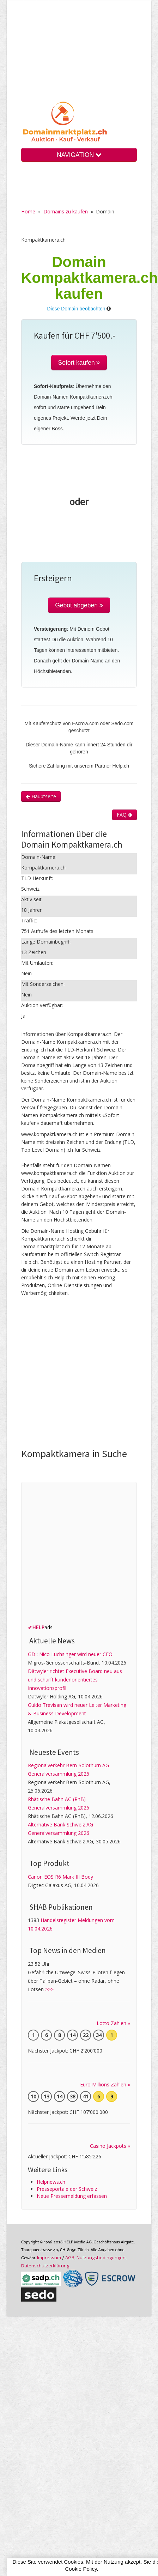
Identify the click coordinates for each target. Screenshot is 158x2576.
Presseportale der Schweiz (67, 2189)
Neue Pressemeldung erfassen (72, 2196)
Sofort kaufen (79, 362)
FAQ (124, 814)
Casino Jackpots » (110, 2145)
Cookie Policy (81, 2569)
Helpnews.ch (51, 2181)
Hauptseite (41, 796)
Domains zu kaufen (65, 211)
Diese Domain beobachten (76, 308)
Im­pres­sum (49, 2257)
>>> (49, 1989)
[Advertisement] (79, 56)
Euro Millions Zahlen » (105, 2084)
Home (28, 211)
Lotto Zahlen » (113, 2023)
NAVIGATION (79, 154)
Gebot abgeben (79, 605)
